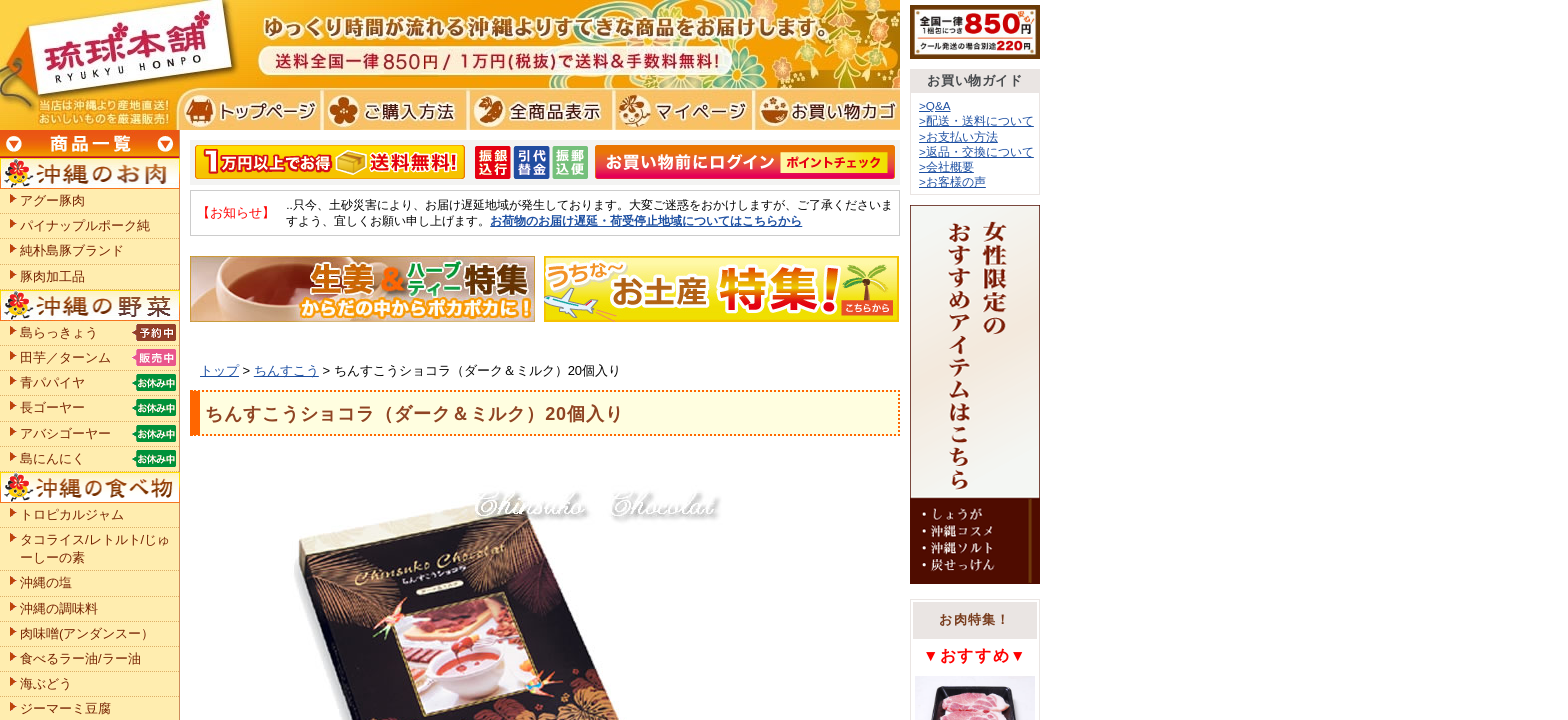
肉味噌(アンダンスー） (87, 633)
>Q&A (935, 105)
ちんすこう (286, 370)
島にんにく (52, 458)
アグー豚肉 (52, 200)
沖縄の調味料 (59, 608)
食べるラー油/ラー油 (80, 658)
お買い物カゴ (824, 110)
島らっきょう (59, 332)
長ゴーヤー (52, 407)
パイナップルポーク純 (85, 225)
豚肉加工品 (52, 276)
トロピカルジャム (72, 514)
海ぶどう (46, 683)
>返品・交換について (976, 151)
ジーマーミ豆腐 (65, 708)
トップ (219, 370)
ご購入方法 (392, 110)
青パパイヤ (52, 382)
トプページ (248, 110)
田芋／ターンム (65, 357)
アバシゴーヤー (65, 433)
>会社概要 (946, 166)
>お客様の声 (952, 181)
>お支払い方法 (958, 136)
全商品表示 (536, 110)
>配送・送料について (976, 120)
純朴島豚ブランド (72, 250)
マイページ (680, 110)
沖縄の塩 (46, 582)
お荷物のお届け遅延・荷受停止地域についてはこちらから (646, 220)
